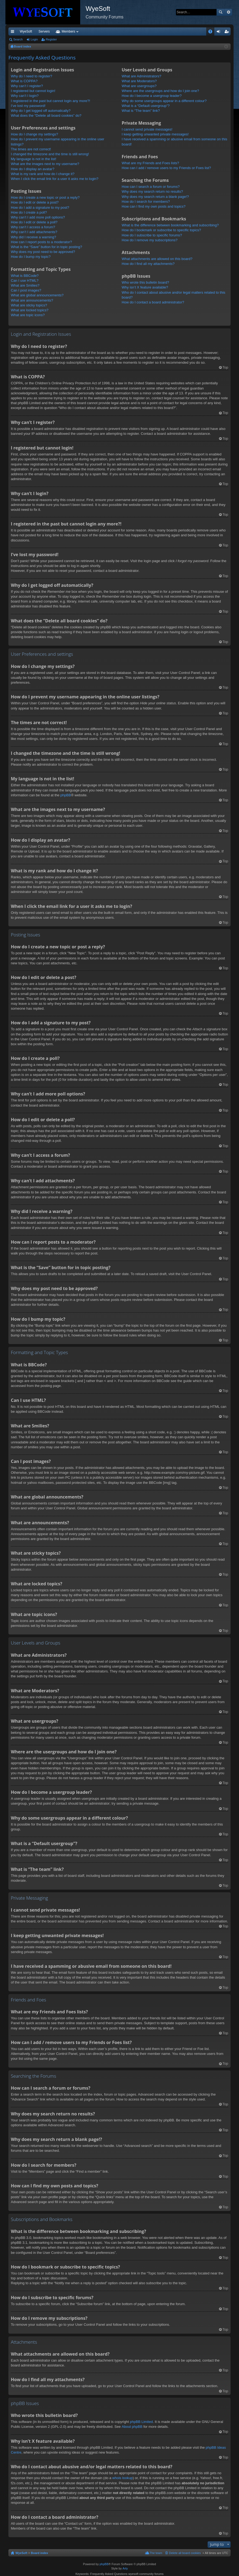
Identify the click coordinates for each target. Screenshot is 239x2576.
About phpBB (132, 2427)
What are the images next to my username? (45, 164)
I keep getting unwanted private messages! (155, 134)
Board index (39, 2553)
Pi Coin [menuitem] (197, 31)
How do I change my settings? (34, 134)
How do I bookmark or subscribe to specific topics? (161, 230)
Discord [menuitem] (73, 31)
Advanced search (228, 12)
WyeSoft (26, 31)
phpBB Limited (141, 2422)
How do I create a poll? (29, 212)
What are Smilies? (25, 285)
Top (225, 367)
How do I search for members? (146, 201)
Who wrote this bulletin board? (145, 282)
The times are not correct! (31, 149)
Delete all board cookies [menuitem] (185, 2553)
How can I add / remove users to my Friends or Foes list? (166, 168)
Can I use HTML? (24, 280)
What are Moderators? (139, 81)
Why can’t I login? (25, 96)
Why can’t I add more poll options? (38, 217)
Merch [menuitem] (181, 31)
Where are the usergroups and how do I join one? (160, 91)
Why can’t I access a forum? (33, 227)
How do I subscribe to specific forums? (152, 235)
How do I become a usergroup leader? (152, 96)
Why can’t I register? (27, 86)
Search (221, 12)
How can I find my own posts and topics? (154, 206)
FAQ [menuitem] (212, 33)
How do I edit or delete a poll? (34, 222)
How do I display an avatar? (32, 169)
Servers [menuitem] (44, 31)
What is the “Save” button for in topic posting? (46, 247)
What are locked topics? (30, 310)
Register (51, 39)
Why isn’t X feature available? (145, 287)
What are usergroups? (139, 86)
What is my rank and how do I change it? (43, 174)
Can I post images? (26, 290)
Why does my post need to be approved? (43, 252)
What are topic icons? (28, 315)
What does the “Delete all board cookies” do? (46, 115)
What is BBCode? (25, 276)
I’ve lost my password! (28, 106)
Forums (96, 31)
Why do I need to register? (31, 76)
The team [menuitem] (156, 2553)
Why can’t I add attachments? (34, 232)
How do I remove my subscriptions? (149, 240)
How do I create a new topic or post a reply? (45, 197)
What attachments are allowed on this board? (157, 259)
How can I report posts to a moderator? (41, 242)
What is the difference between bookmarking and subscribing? (170, 225)
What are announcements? (32, 300)
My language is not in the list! (33, 159)
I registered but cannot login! (33, 91)
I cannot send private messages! (147, 129)
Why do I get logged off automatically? (40, 111)
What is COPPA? (24, 81)
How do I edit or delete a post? (35, 202)
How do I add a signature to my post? (40, 207)
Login (34, 39)
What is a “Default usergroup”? (146, 106)
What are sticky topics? (29, 305)
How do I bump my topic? (31, 257)
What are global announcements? (37, 295)
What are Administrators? (141, 76)
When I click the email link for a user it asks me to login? (54, 179)
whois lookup (122, 2478)
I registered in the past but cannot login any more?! (50, 101)
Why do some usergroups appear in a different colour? (164, 101)
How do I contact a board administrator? (153, 302)
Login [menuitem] (219, 33)
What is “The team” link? (141, 111)
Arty (125, 2568)
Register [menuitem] (228, 33)
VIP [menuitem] (59, 31)
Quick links (14, 33)
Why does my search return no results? (152, 191)
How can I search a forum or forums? (151, 187)
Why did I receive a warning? (33, 237)
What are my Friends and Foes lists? (150, 163)
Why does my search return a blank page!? (155, 197)
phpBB (65, 795)
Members (120, 31)
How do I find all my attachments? (148, 264)
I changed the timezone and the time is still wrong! (50, 154)
